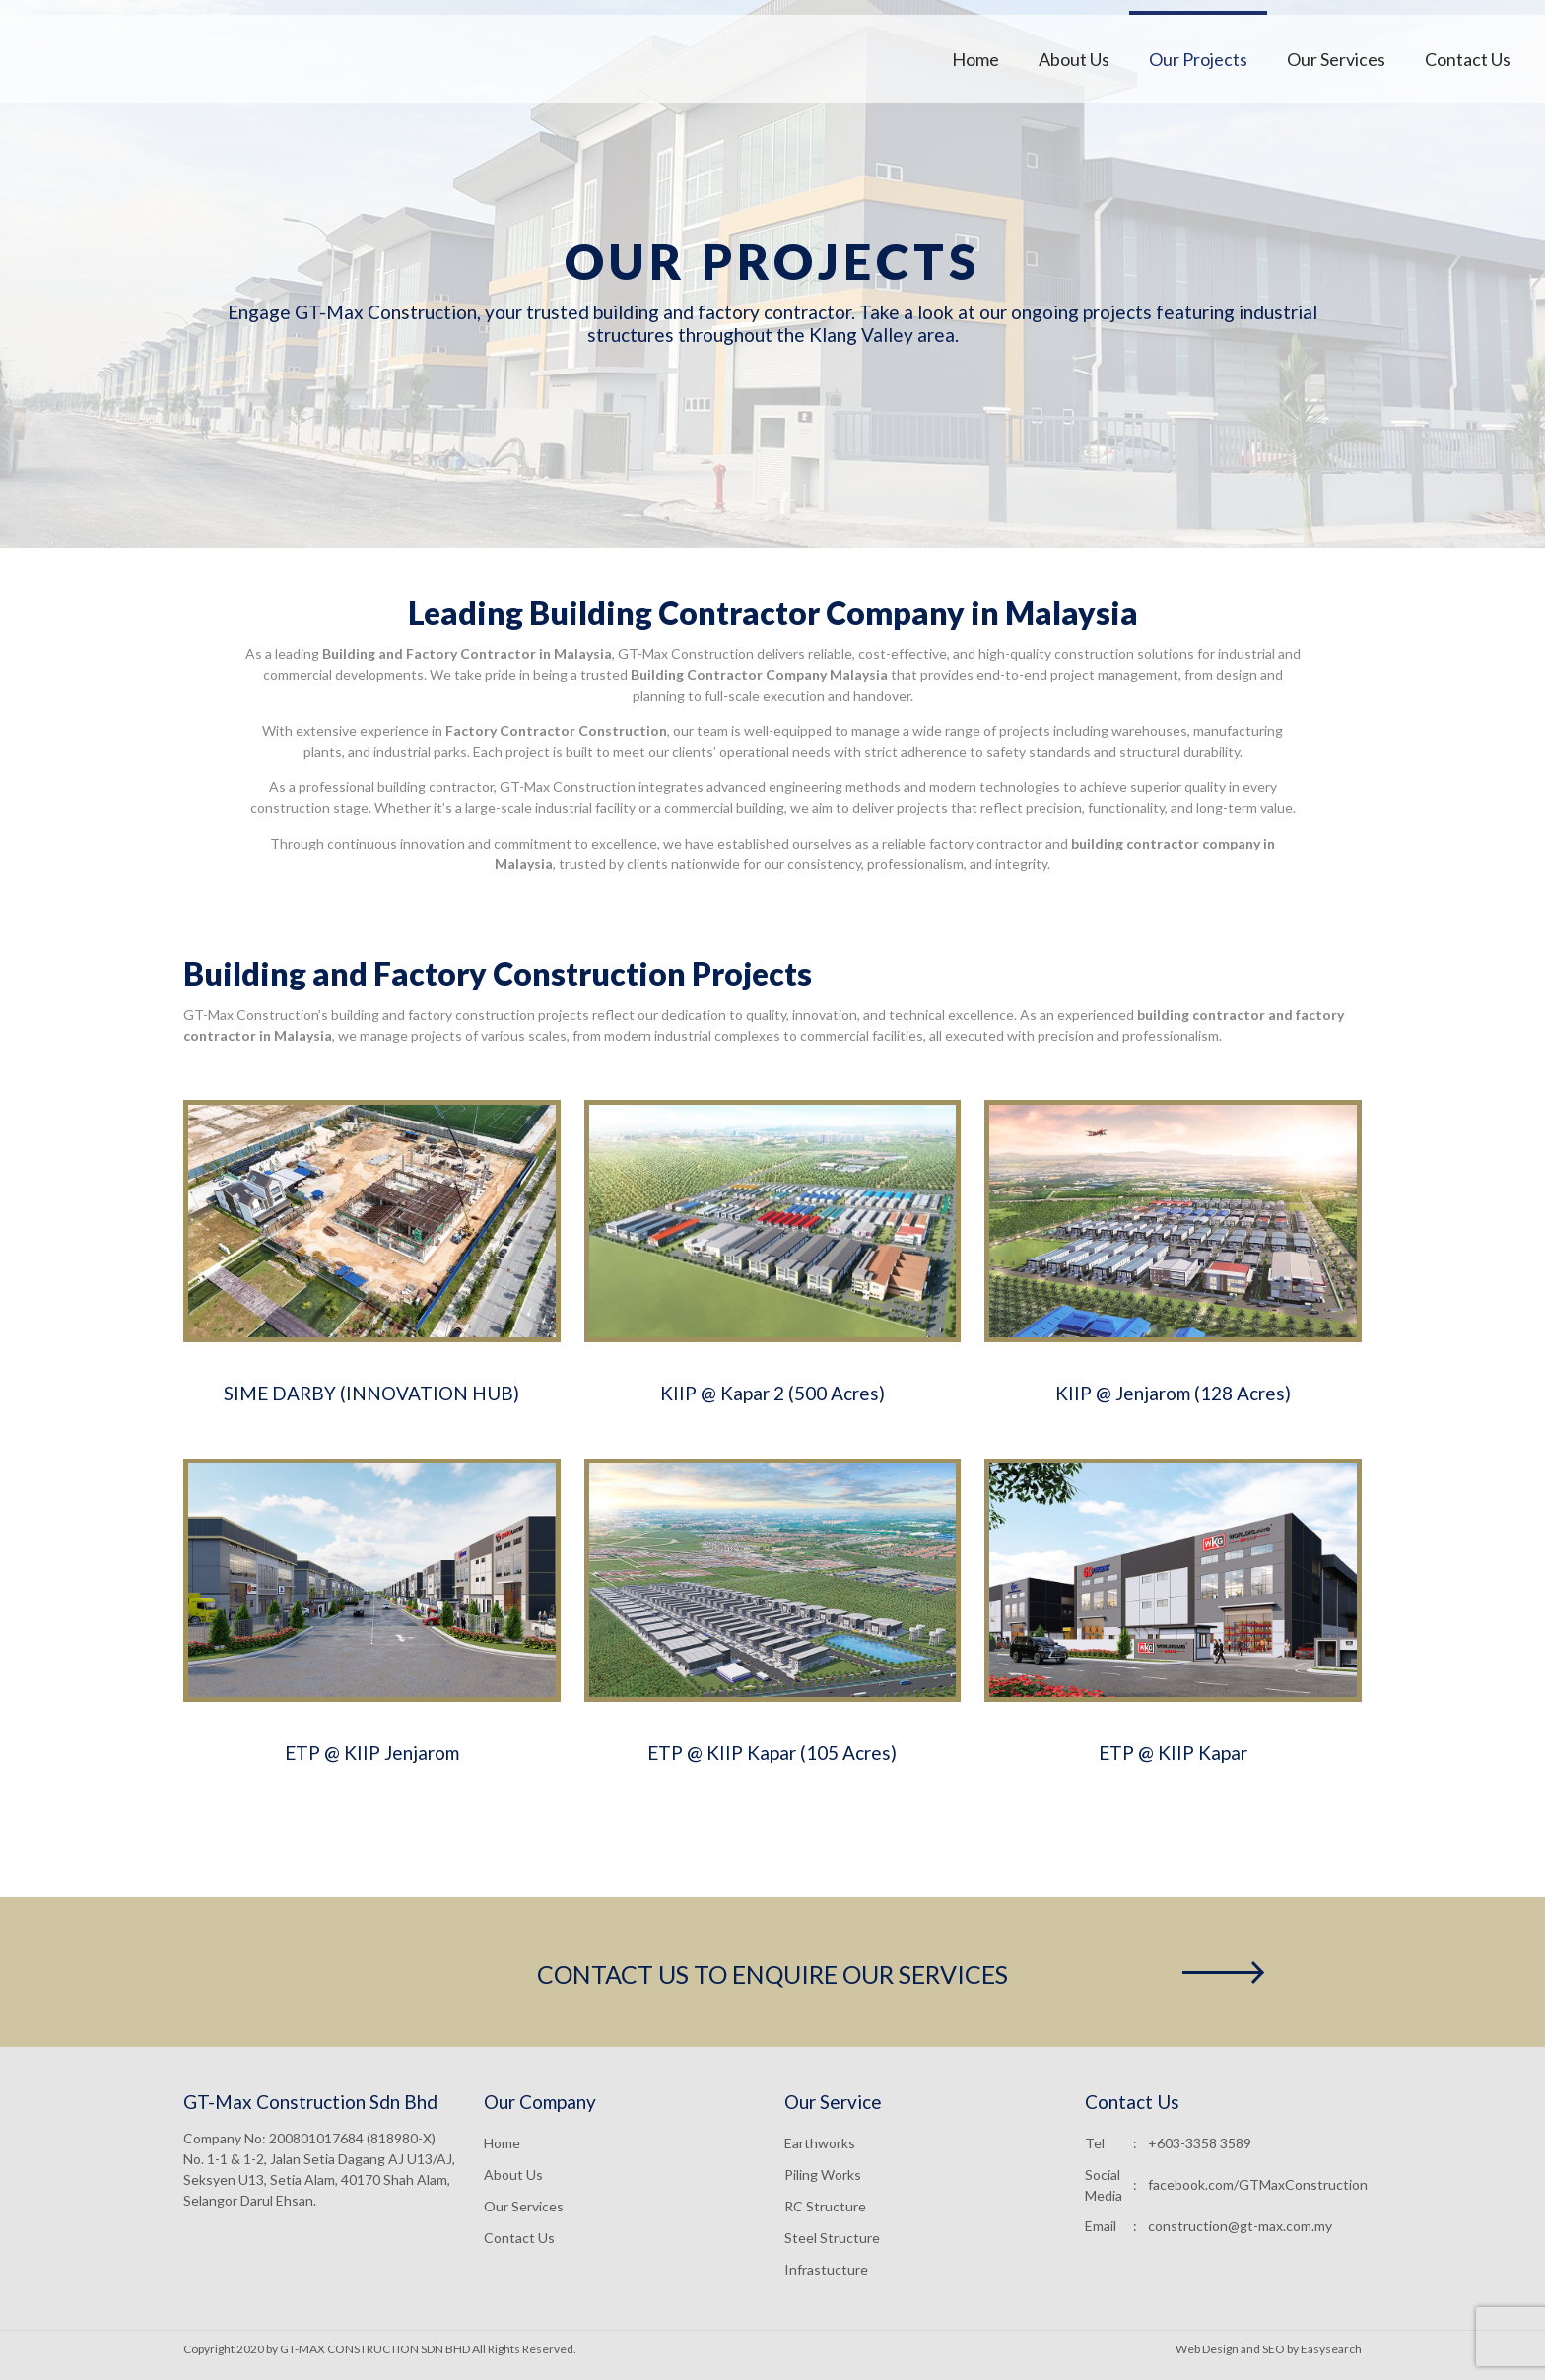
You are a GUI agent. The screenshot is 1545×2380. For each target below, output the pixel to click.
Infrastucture (826, 2269)
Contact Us (519, 2237)
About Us (513, 2174)
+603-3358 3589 (1199, 2143)
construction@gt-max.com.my (1240, 2225)
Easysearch (1331, 2349)
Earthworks (819, 2143)
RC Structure (825, 2206)
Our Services (524, 2206)
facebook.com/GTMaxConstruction (1258, 2184)
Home (502, 2143)
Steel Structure (832, 2237)
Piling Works (822, 2174)
